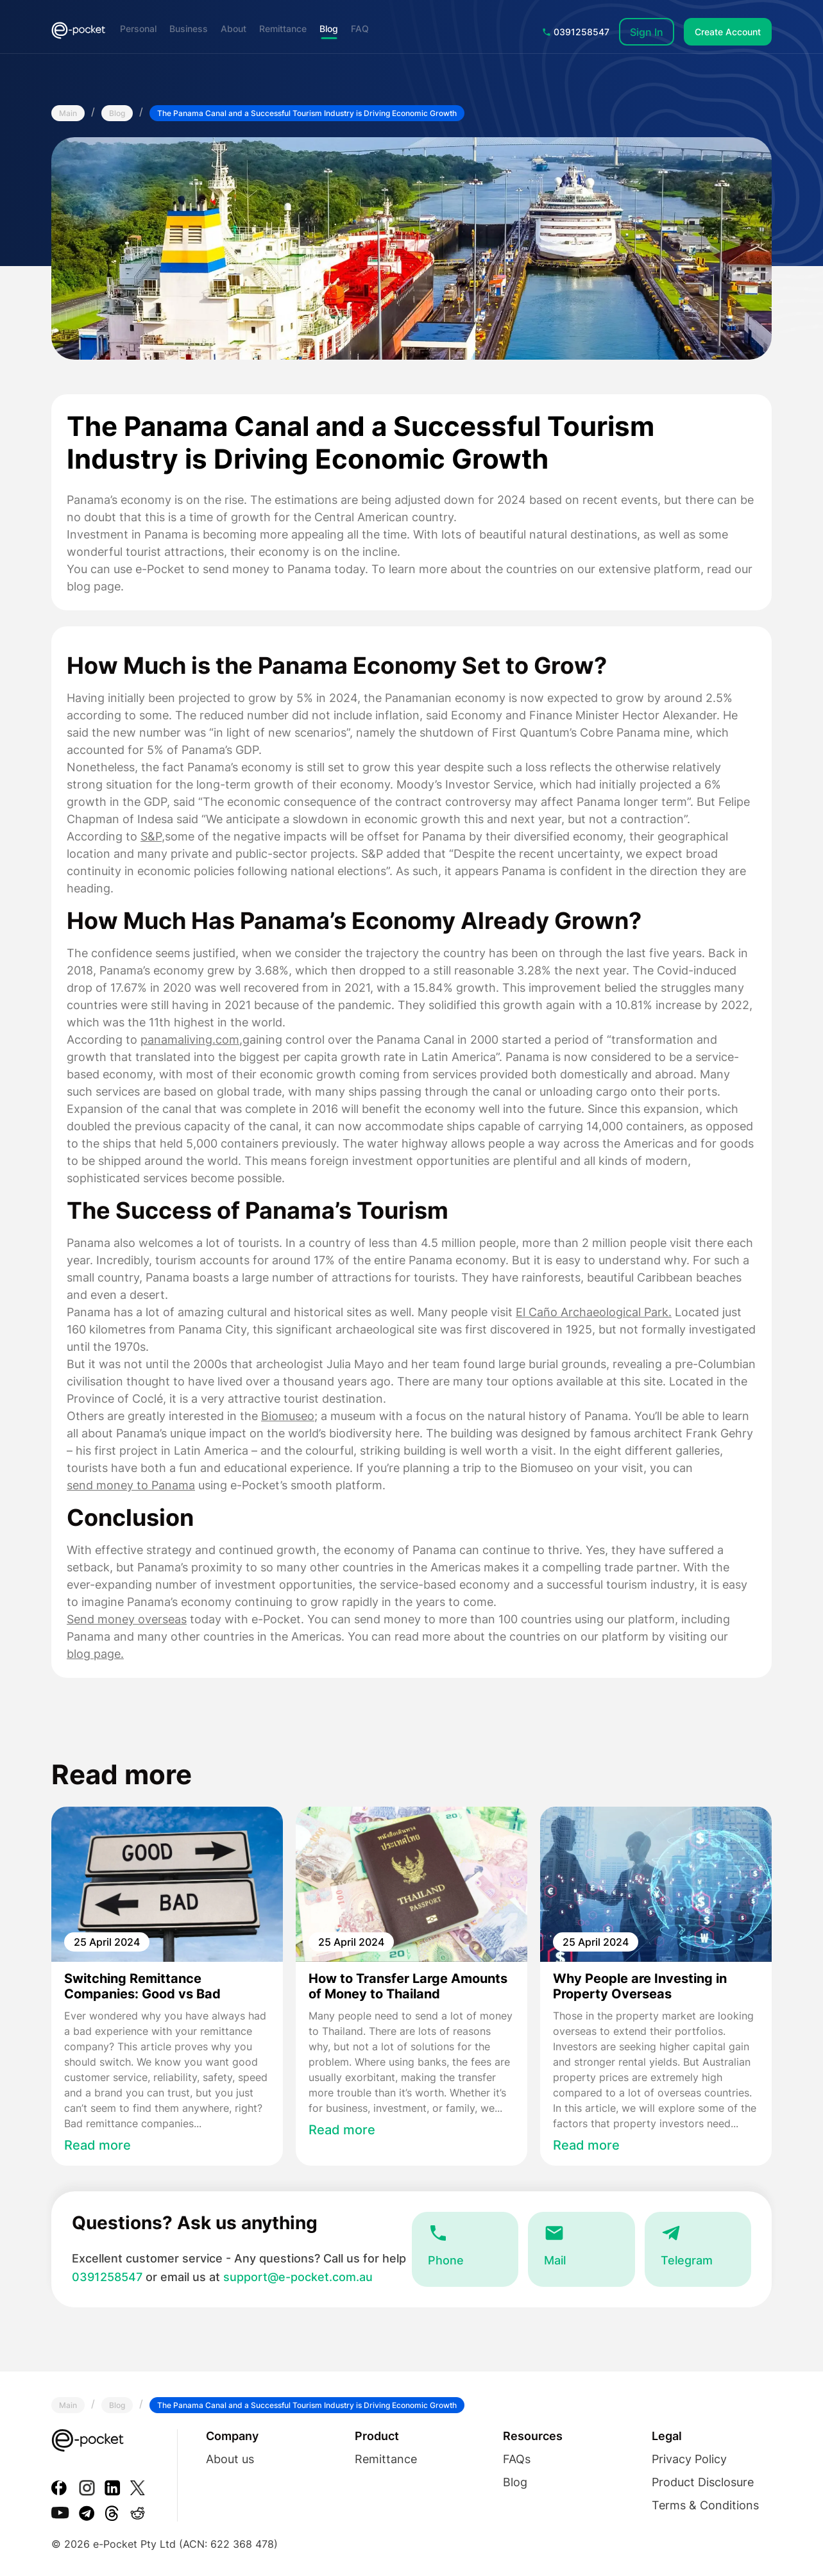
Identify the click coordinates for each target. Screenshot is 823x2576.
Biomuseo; (289, 1416)
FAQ (360, 28)
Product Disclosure (703, 2482)
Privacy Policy (689, 2459)
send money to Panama (131, 1485)
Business (188, 28)
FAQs (516, 2459)
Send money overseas (127, 1619)
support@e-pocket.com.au (298, 2277)
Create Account (728, 31)
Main (68, 113)
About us (230, 2459)
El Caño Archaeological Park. (594, 1312)
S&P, (152, 836)
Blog (328, 28)
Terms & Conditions (705, 2505)
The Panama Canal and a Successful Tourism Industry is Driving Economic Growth (307, 113)
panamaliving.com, (191, 1039)
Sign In (646, 32)
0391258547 (576, 31)
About (233, 28)
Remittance (283, 28)
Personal (138, 28)
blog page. (95, 1653)
